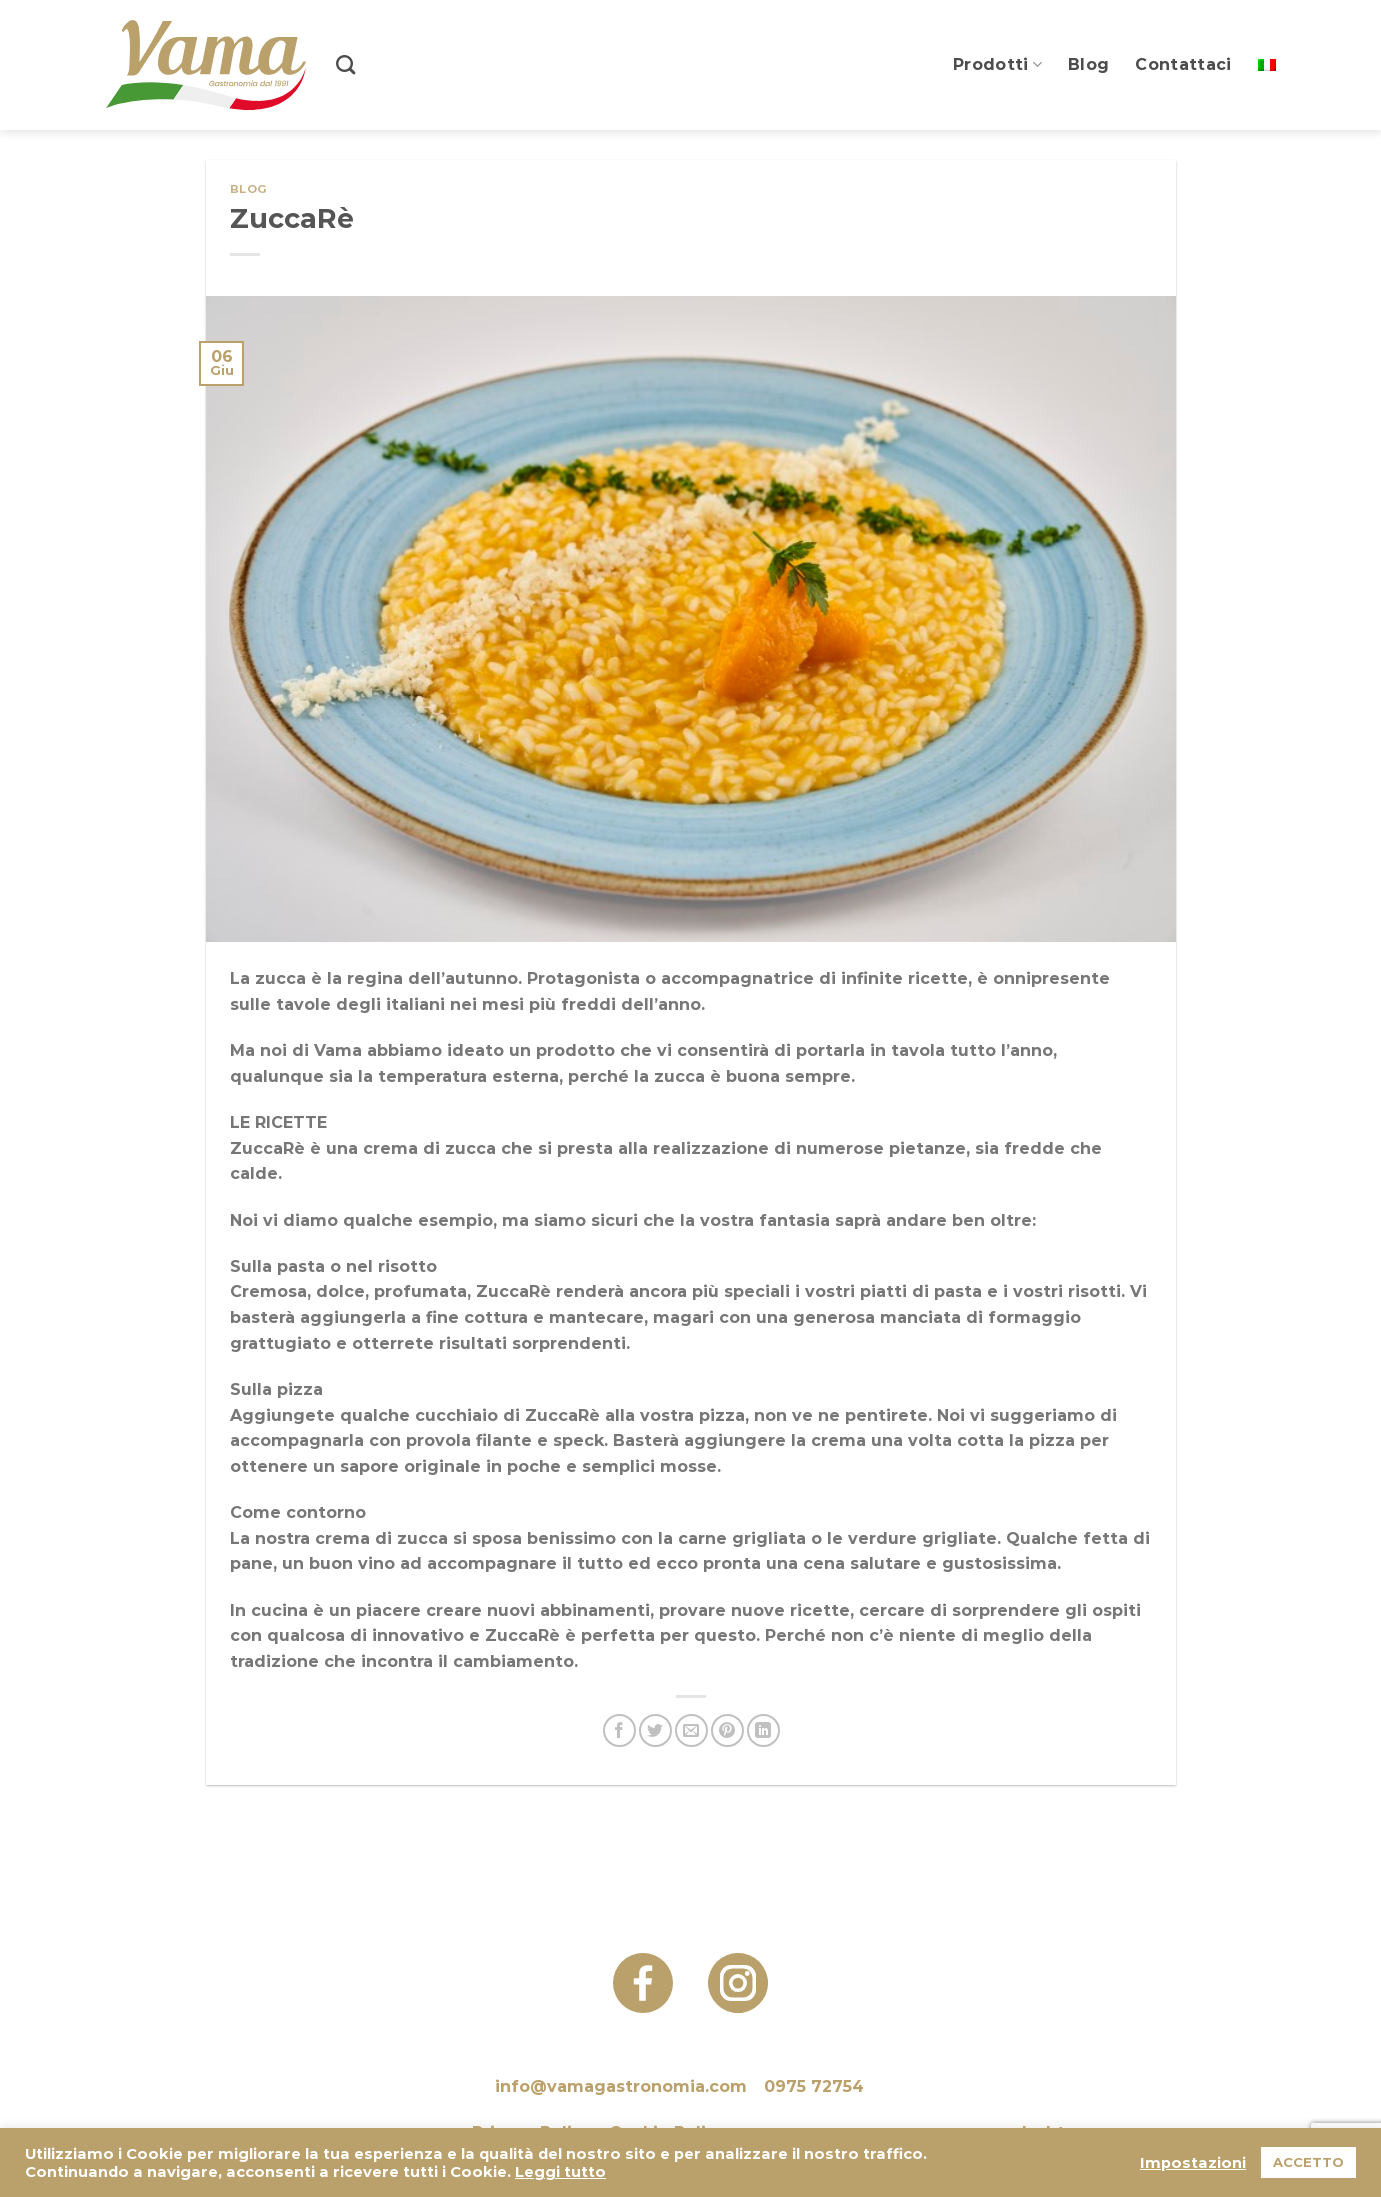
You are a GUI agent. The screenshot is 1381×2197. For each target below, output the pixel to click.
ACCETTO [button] (1308, 2162)
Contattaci (1183, 64)
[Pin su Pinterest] (727, 1730)
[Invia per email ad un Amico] (691, 1730)
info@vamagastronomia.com (621, 2086)
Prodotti (997, 65)
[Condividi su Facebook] (619, 1730)
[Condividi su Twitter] (655, 1730)
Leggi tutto (560, 2172)
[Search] (345, 64)
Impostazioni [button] (1193, 2163)
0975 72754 (814, 2086)
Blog (1088, 64)
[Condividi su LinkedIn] (763, 1730)
